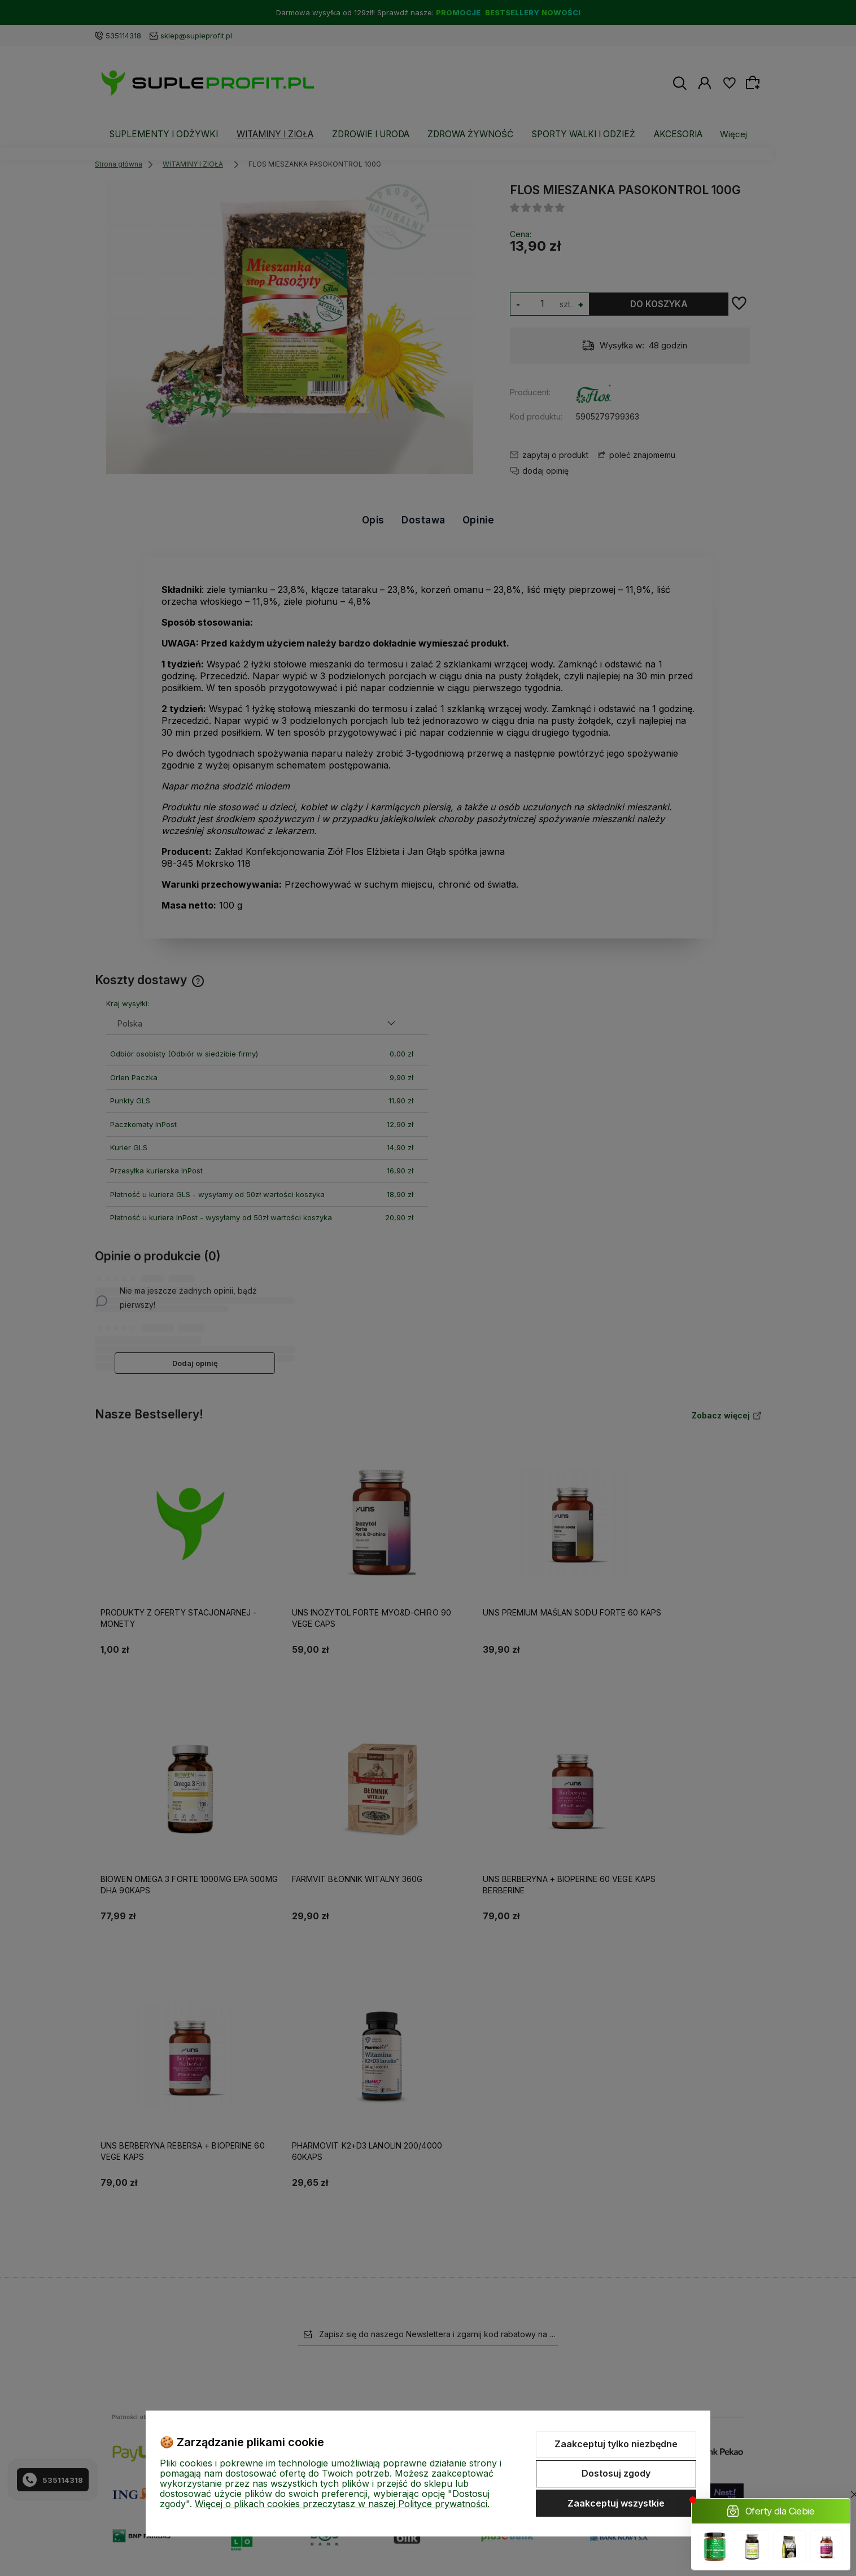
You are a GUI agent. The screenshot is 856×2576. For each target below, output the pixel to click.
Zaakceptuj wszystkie (616, 2503)
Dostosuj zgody (616, 2473)
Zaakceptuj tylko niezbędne (616, 2444)
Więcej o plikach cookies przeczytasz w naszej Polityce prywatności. (342, 2503)
